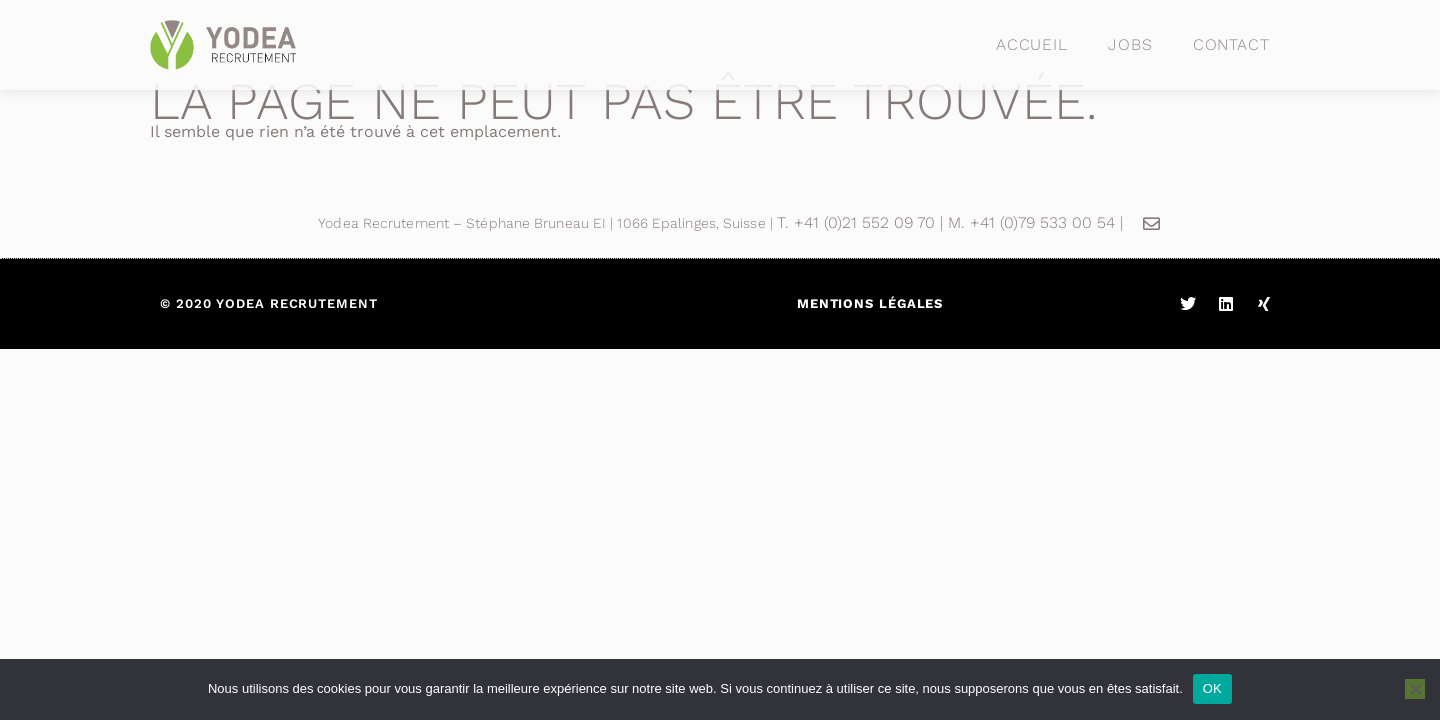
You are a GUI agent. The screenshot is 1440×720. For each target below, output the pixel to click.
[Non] (1415, 689)
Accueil (1032, 44)
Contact (1231, 44)
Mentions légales (870, 303)
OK (1212, 688)
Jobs (1130, 44)
